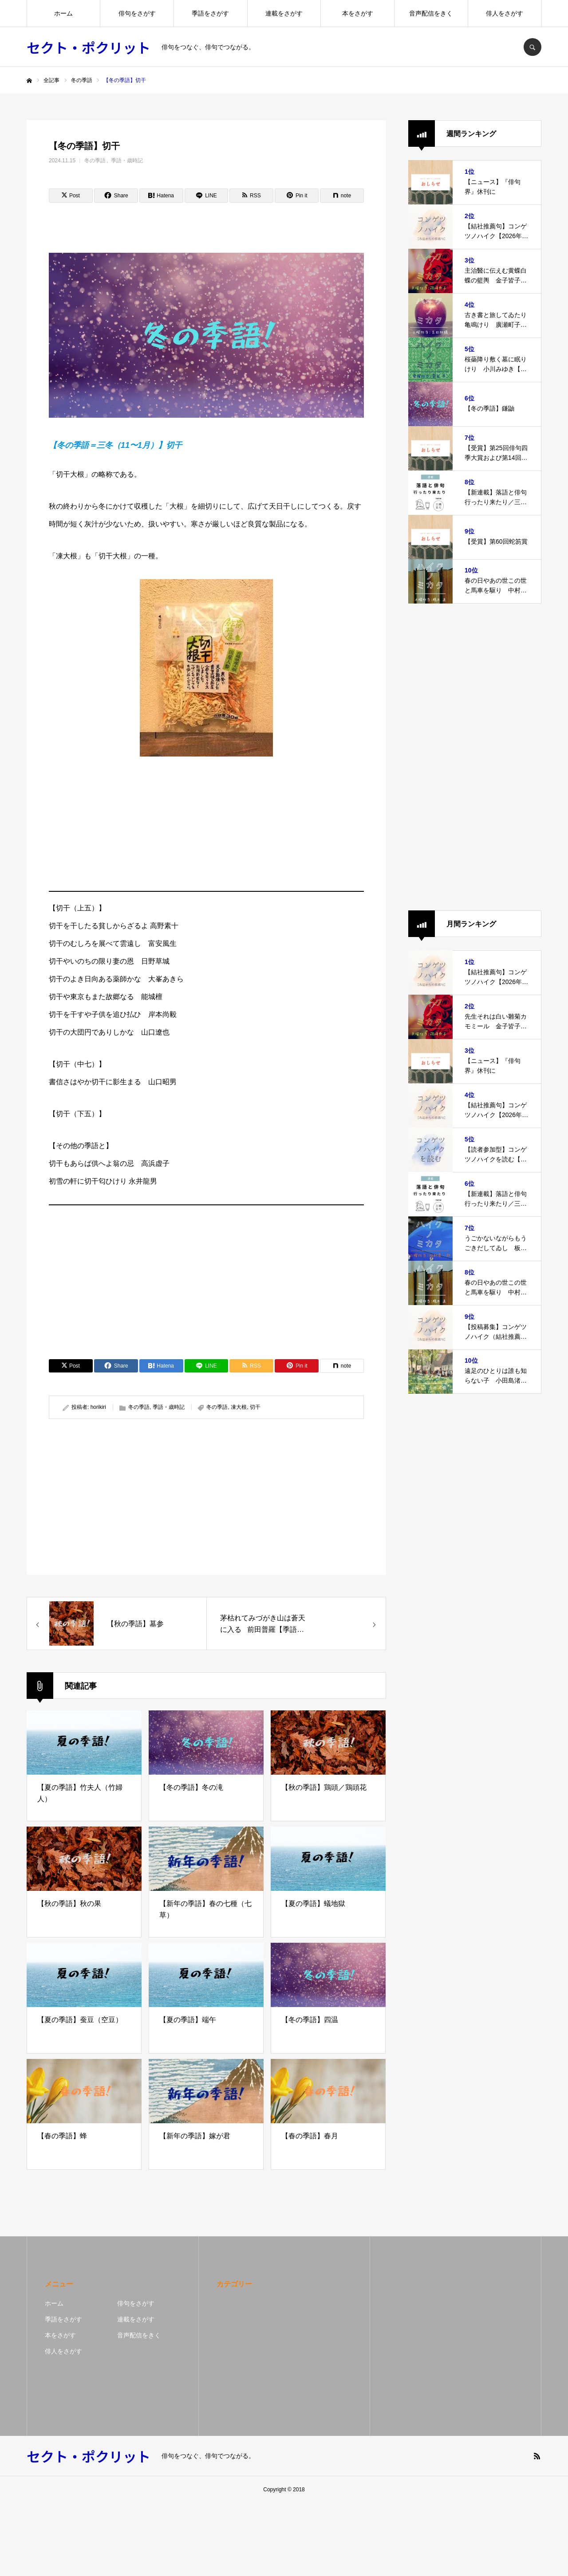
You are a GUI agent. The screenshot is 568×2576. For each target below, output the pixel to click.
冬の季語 (95, 160)
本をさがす (357, 13)
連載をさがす (284, 13)
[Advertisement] (206, 822)
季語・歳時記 (127, 160)
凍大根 (239, 1407)
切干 (255, 1407)
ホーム (63, 13)
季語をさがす (210, 13)
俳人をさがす (504, 13)
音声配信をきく (431, 13)
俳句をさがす (137, 13)
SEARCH (532, 47)
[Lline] (207, 195)
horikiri (98, 1407)
